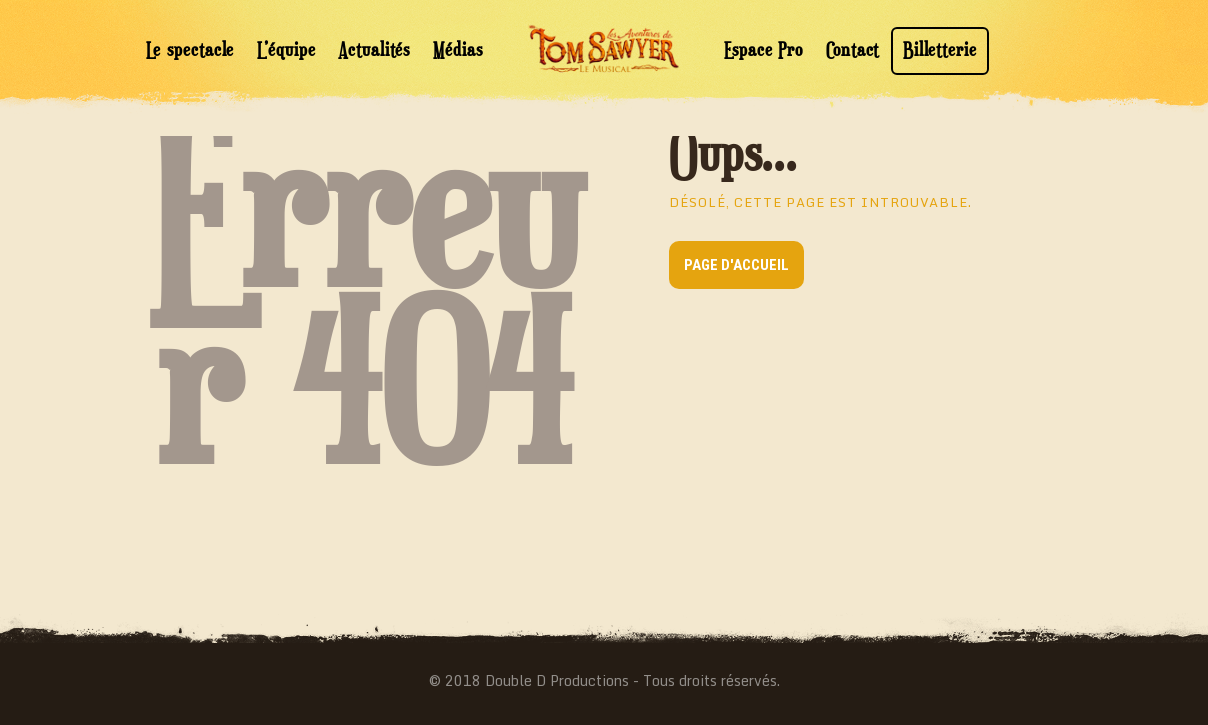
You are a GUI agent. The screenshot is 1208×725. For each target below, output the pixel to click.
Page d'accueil (736, 265)
